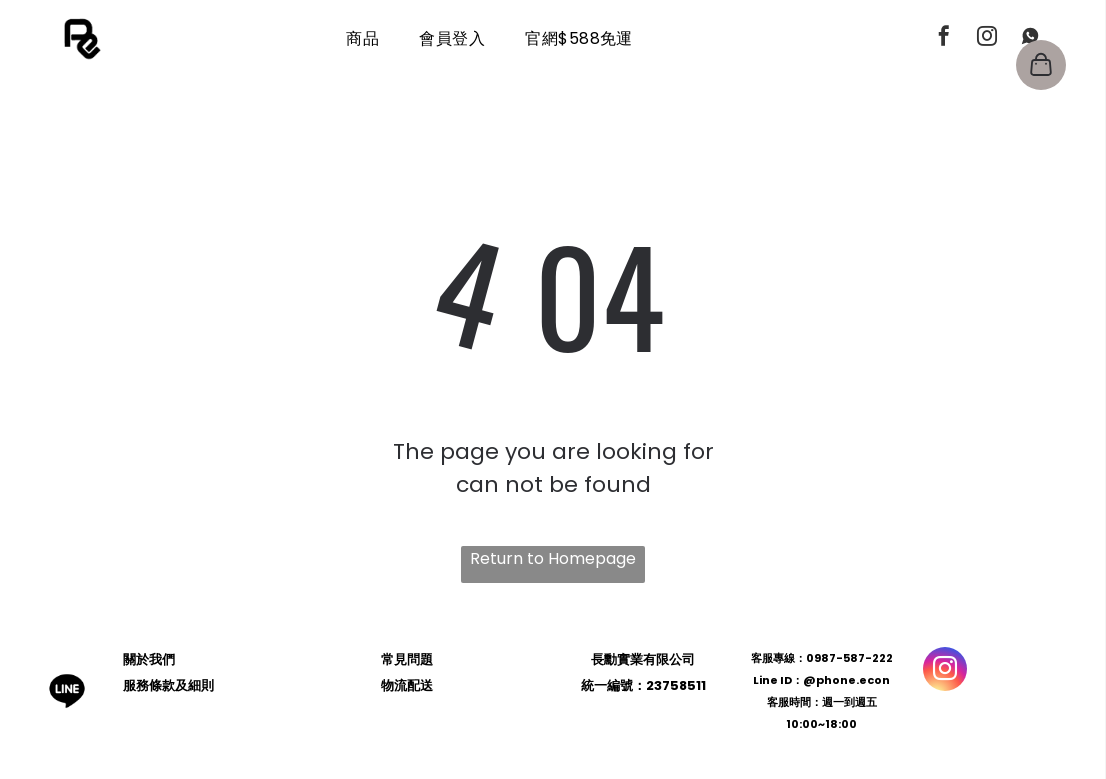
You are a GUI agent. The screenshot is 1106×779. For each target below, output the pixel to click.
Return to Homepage (553, 558)
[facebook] (944, 38)
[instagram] (987, 38)
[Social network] (1030, 38)
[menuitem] (362, 38)
